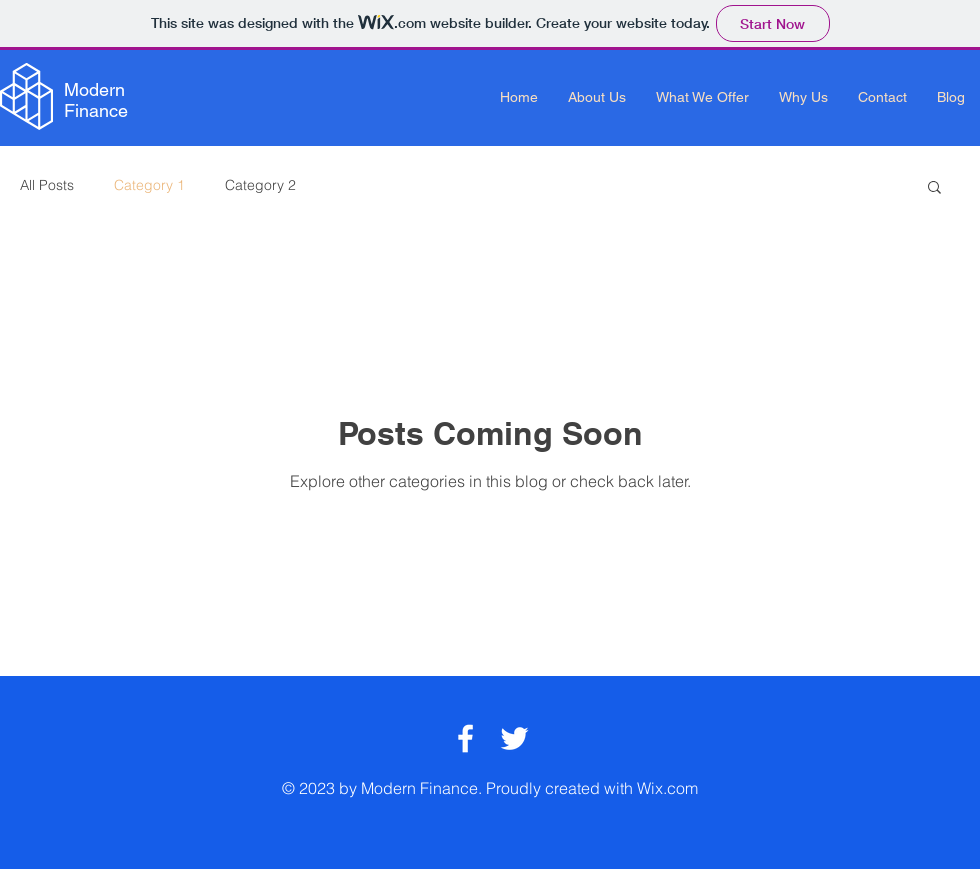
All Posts (47, 185)
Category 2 (260, 185)
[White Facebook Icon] (465, 738)
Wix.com (667, 788)
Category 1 (149, 185)
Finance (96, 110)
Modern (94, 89)
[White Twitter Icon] (514, 738)
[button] (934, 188)
